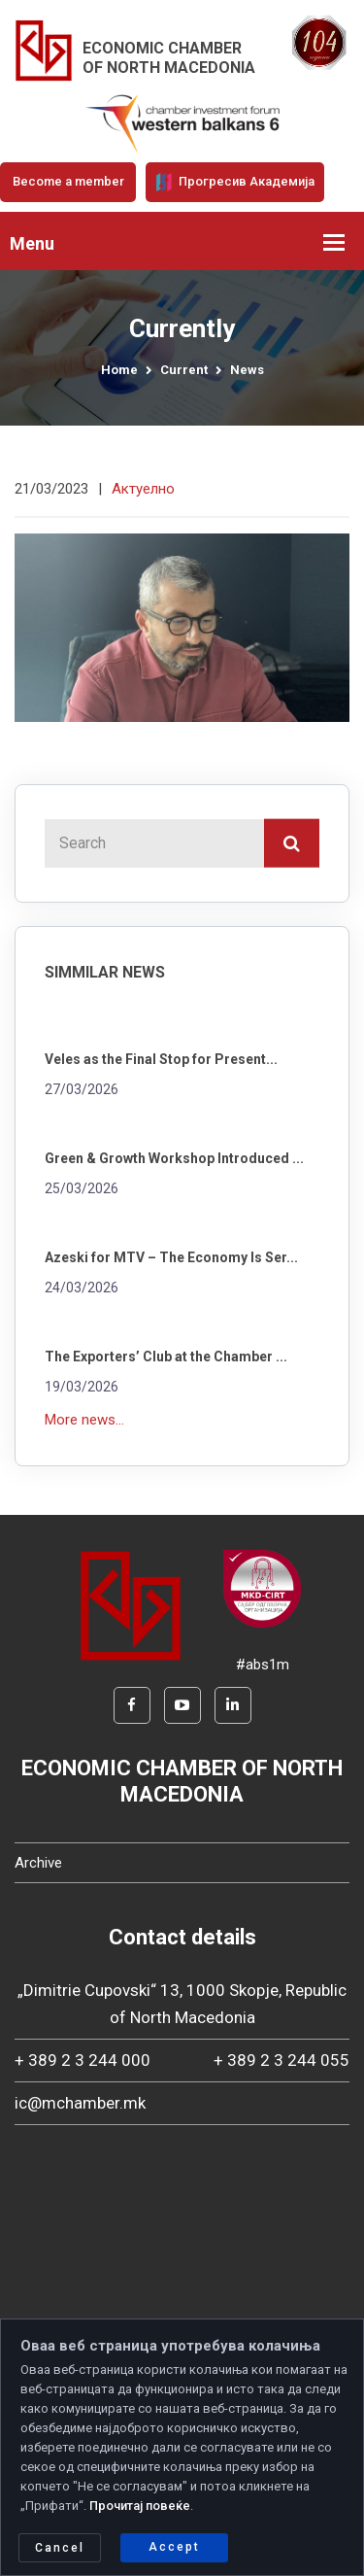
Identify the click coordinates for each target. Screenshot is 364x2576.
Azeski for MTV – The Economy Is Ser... (171, 1257)
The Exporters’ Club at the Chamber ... (166, 1356)
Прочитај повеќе (139, 2505)
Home (119, 369)
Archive (38, 1863)
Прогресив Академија (234, 181)
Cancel (59, 2548)
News (247, 369)
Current (184, 369)
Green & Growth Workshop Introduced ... (174, 1158)
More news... (84, 1419)
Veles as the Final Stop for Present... (161, 1059)
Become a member (68, 181)
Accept (174, 2547)
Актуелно (143, 489)
